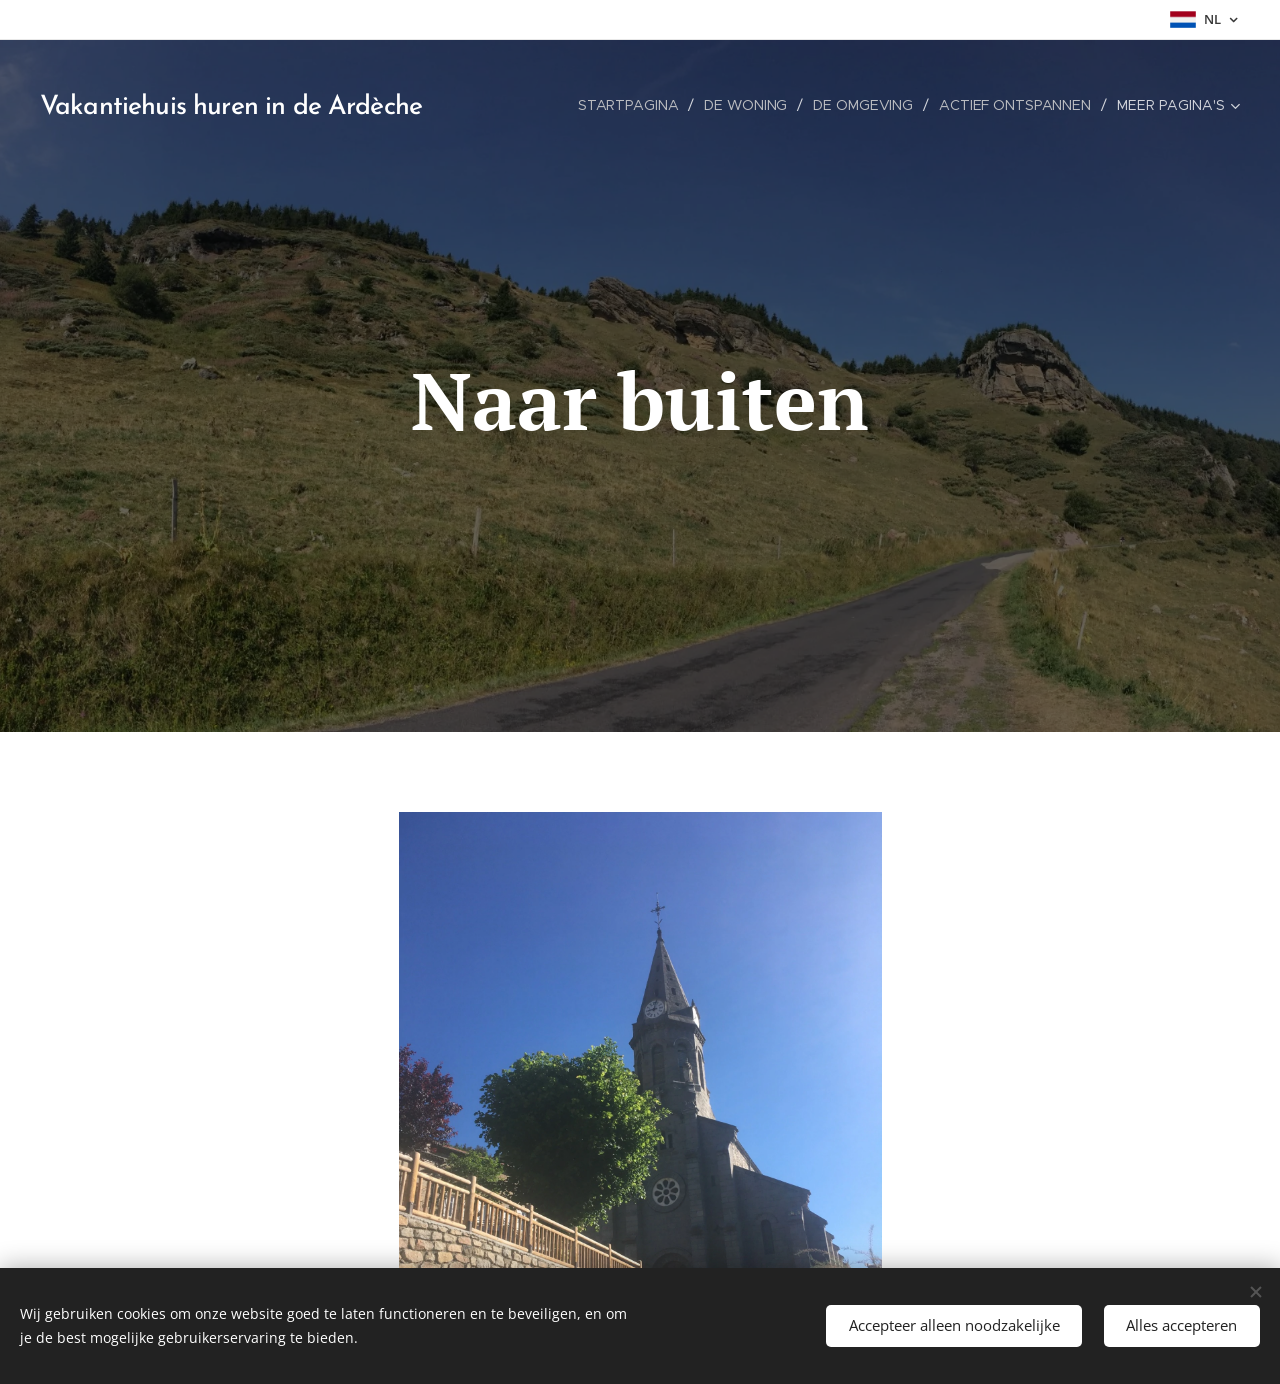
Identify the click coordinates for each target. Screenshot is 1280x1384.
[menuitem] (628, 105)
